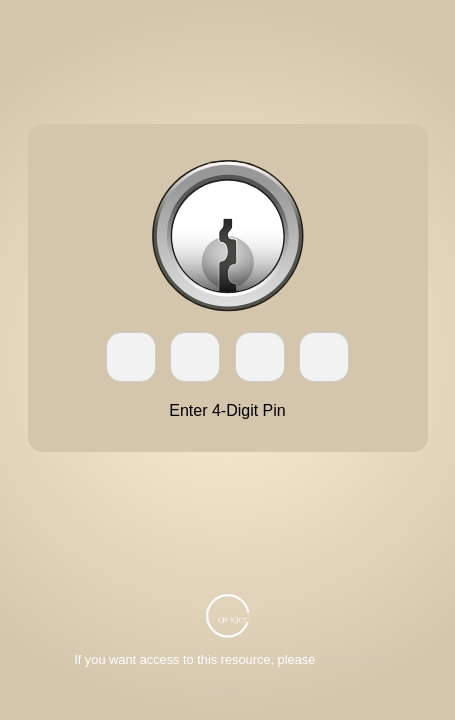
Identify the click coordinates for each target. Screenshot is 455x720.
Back (227, 689)
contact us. (350, 659)
